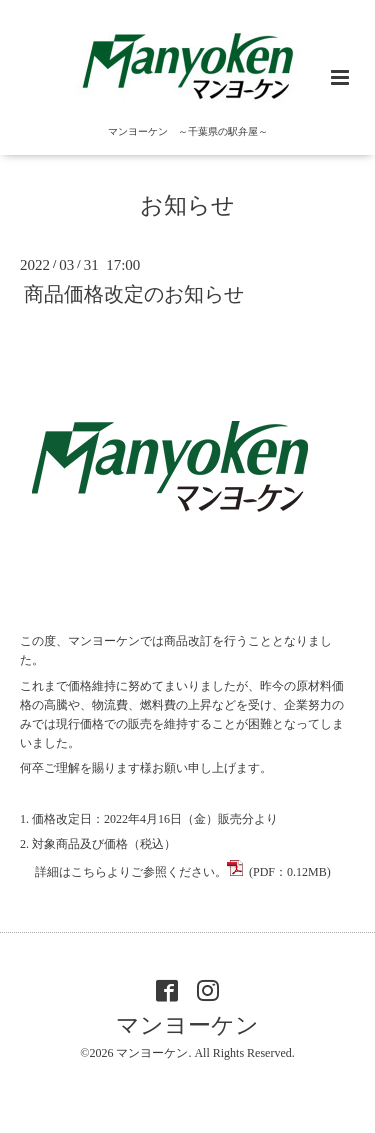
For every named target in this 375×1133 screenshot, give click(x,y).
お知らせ (187, 205)
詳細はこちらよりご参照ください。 (181, 872)
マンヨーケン (187, 1025)
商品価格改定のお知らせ (134, 294)
